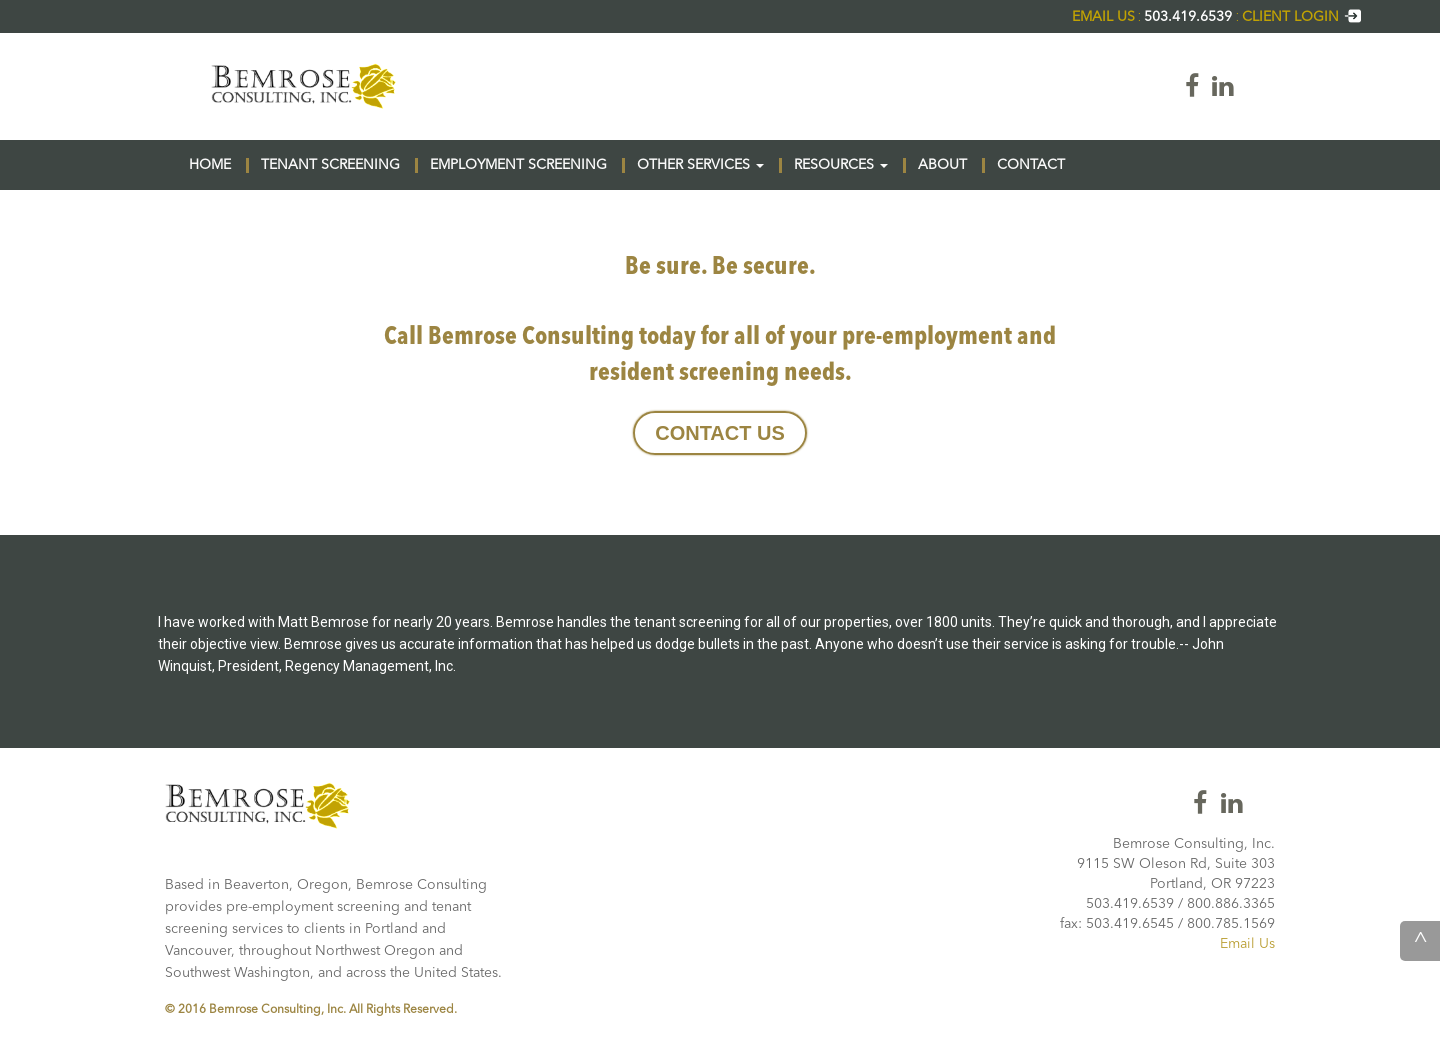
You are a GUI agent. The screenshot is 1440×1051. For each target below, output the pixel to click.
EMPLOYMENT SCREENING (518, 165)
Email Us (1247, 944)
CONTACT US (720, 433)
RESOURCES (841, 165)
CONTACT (1031, 165)
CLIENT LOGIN (1302, 17)
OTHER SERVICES (700, 165)
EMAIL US (1103, 17)
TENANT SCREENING (330, 165)
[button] (760, 166)
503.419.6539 (1190, 17)
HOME (210, 165)
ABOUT (942, 165)
